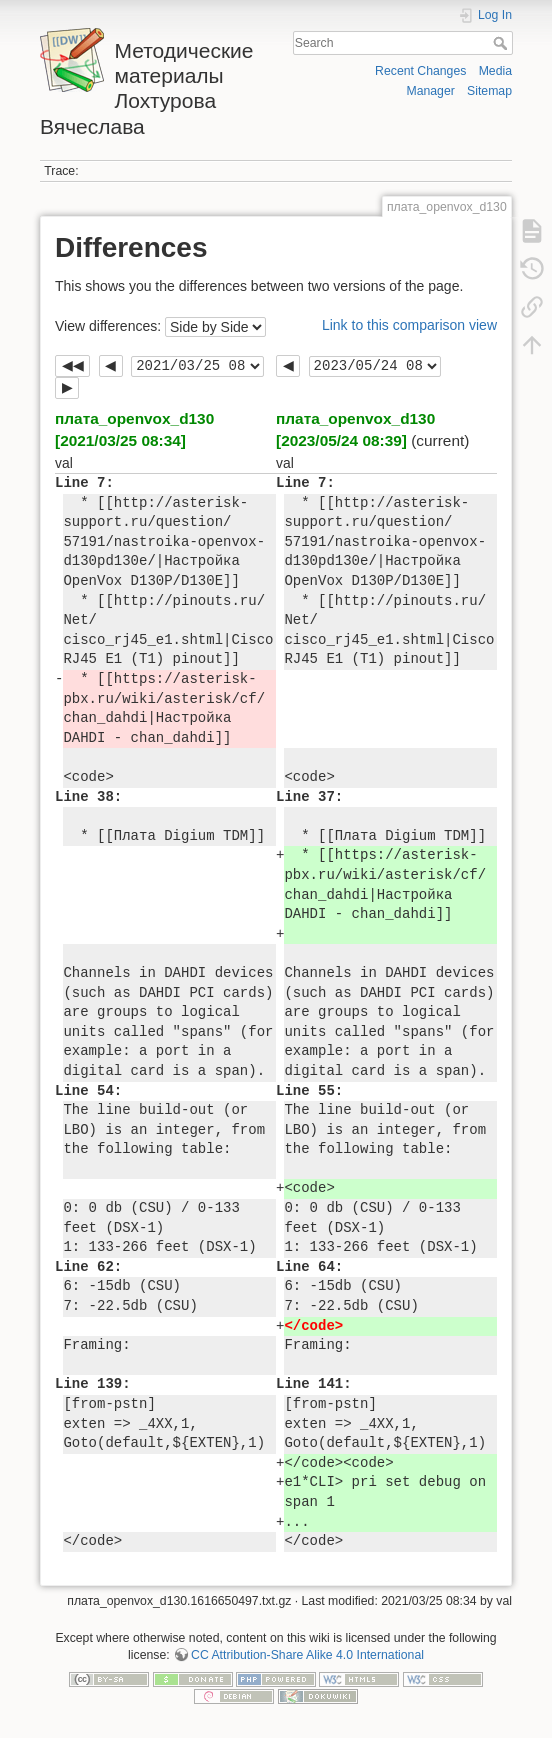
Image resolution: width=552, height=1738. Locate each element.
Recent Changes (420, 71)
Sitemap (489, 91)
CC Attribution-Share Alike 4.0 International (307, 1655)
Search (502, 43)
